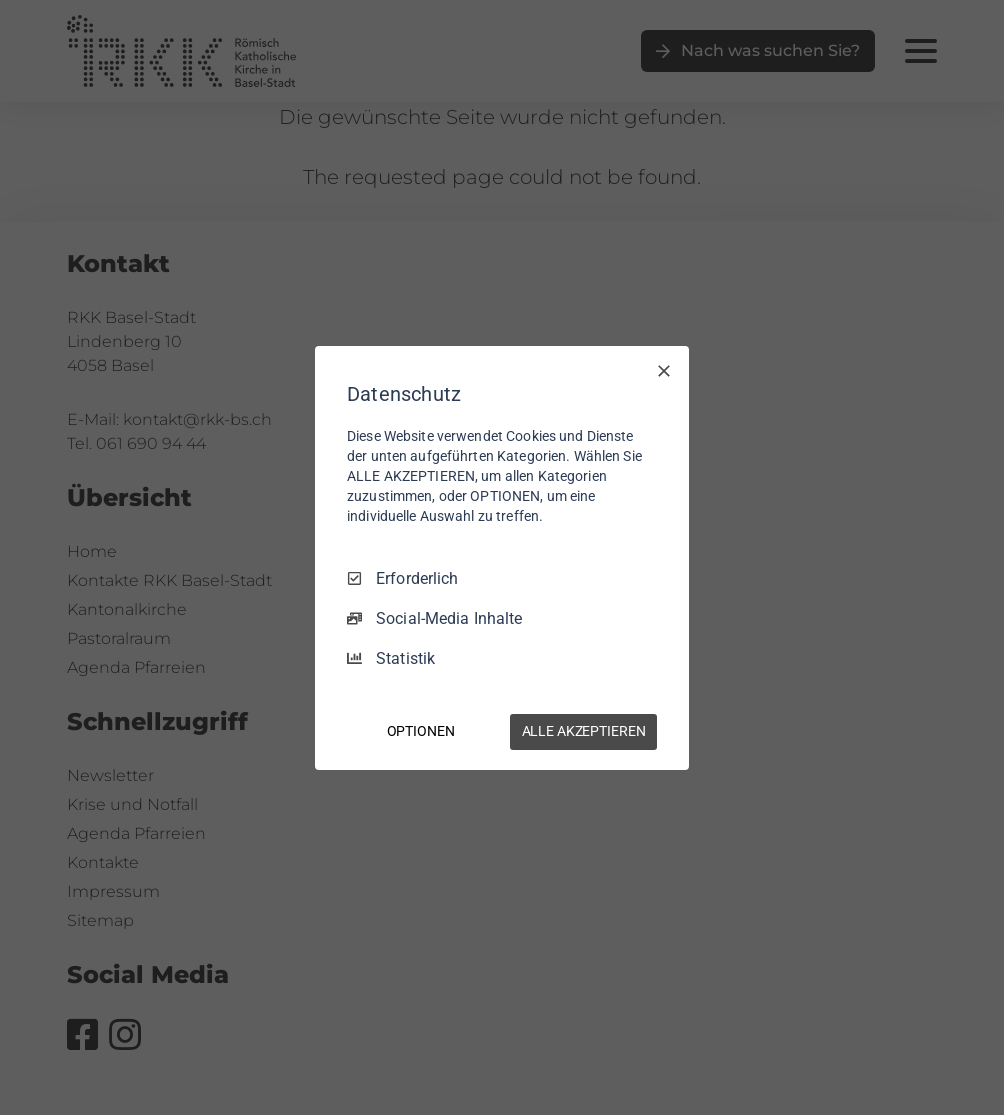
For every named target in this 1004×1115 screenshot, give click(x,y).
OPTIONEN (421, 731)
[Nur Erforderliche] (664, 370)
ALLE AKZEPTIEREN (584, 731)
